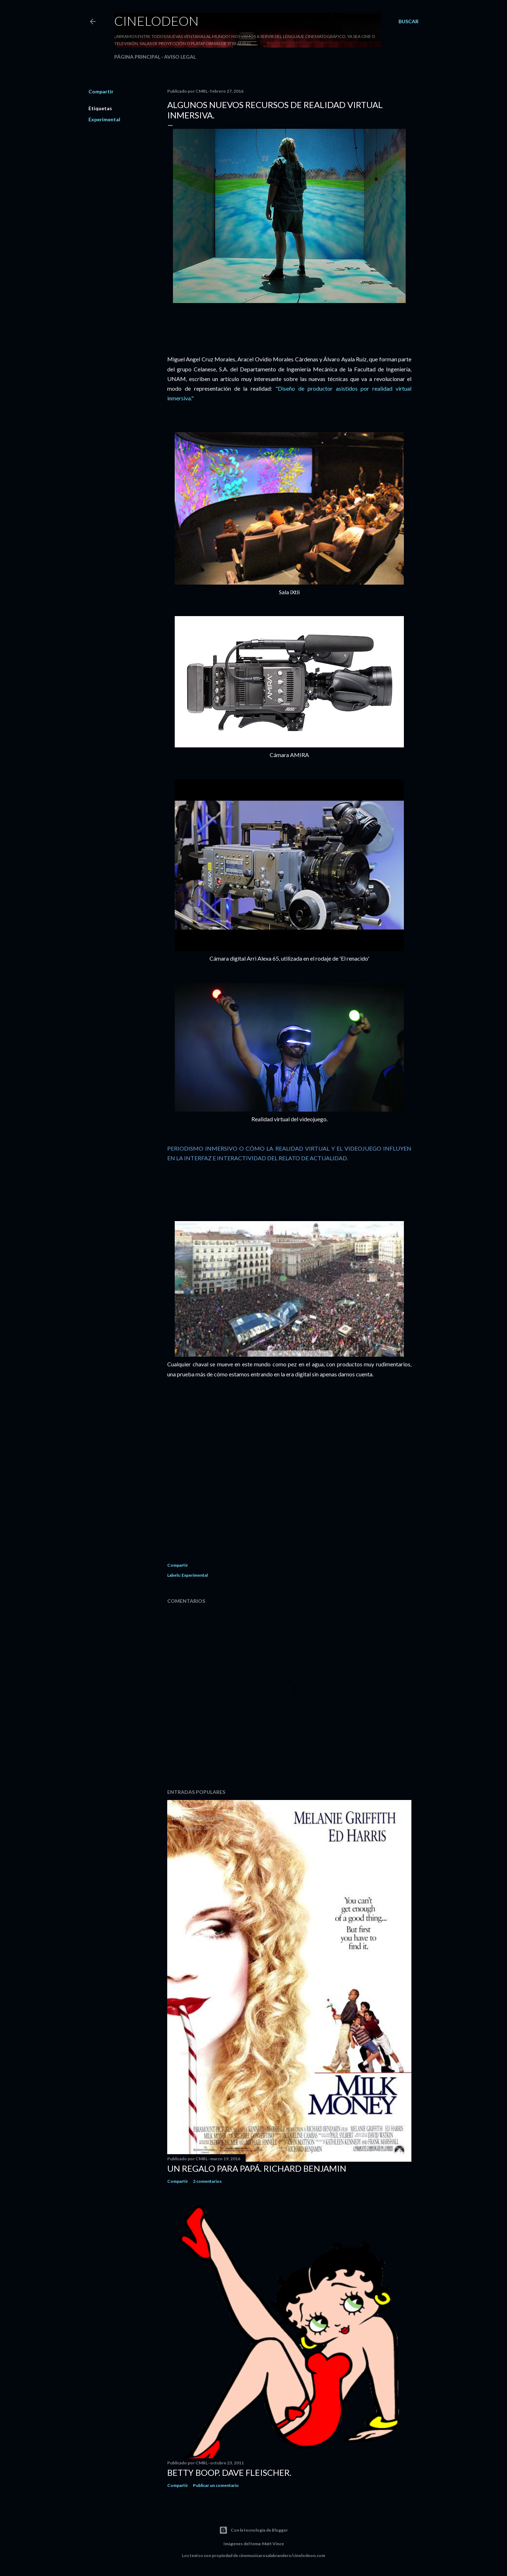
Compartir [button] (101, 91)
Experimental (104, 119)
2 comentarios (207, 2181)
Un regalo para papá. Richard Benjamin (256, 2168)
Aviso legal (180, 57)
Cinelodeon (156, 21)
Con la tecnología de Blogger (253, 2530)
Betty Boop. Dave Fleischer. (229, 2472)
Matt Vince (273, 2543)
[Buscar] (409, 21)
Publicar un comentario (216, 2485)
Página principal (137, 57)
